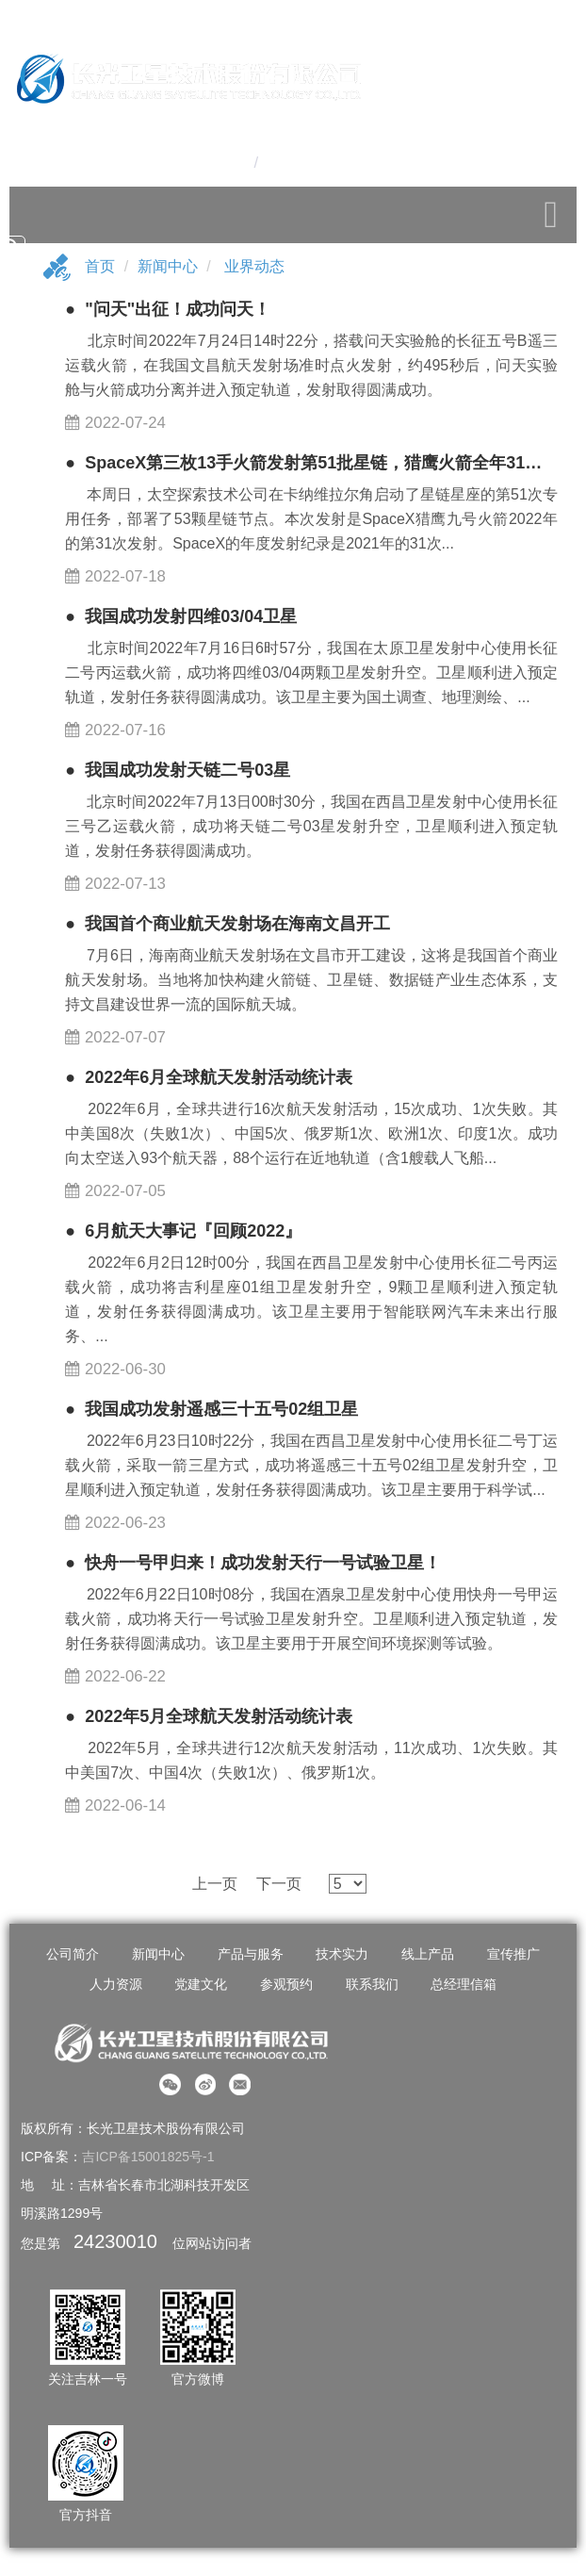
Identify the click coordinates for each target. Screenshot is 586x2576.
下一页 (278, 1884)
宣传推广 (513, 1953)
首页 (100, 266)
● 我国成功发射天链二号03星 (177, 770)
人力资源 (116, 1984)
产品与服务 (251, 1953)
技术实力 (342, 1953)
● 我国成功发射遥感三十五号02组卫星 (211, 1409)
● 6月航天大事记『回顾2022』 (183, 1231)
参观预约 (286, 1984)
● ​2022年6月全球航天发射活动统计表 (208, 1077)
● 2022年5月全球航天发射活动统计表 (208, 1716)
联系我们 (372, 1984)
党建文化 (200, 1984)
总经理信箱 (463, 1984)
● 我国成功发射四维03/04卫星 (181, 616)
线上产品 (427, 1953)
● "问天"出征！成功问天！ (167, 309)
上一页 (214, 1884)
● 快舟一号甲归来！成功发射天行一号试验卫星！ (253, 1562)
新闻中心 (168, 266)
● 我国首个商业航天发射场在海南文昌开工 (227, 923)
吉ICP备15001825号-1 (148, 2156)
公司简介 (72, 1953)
